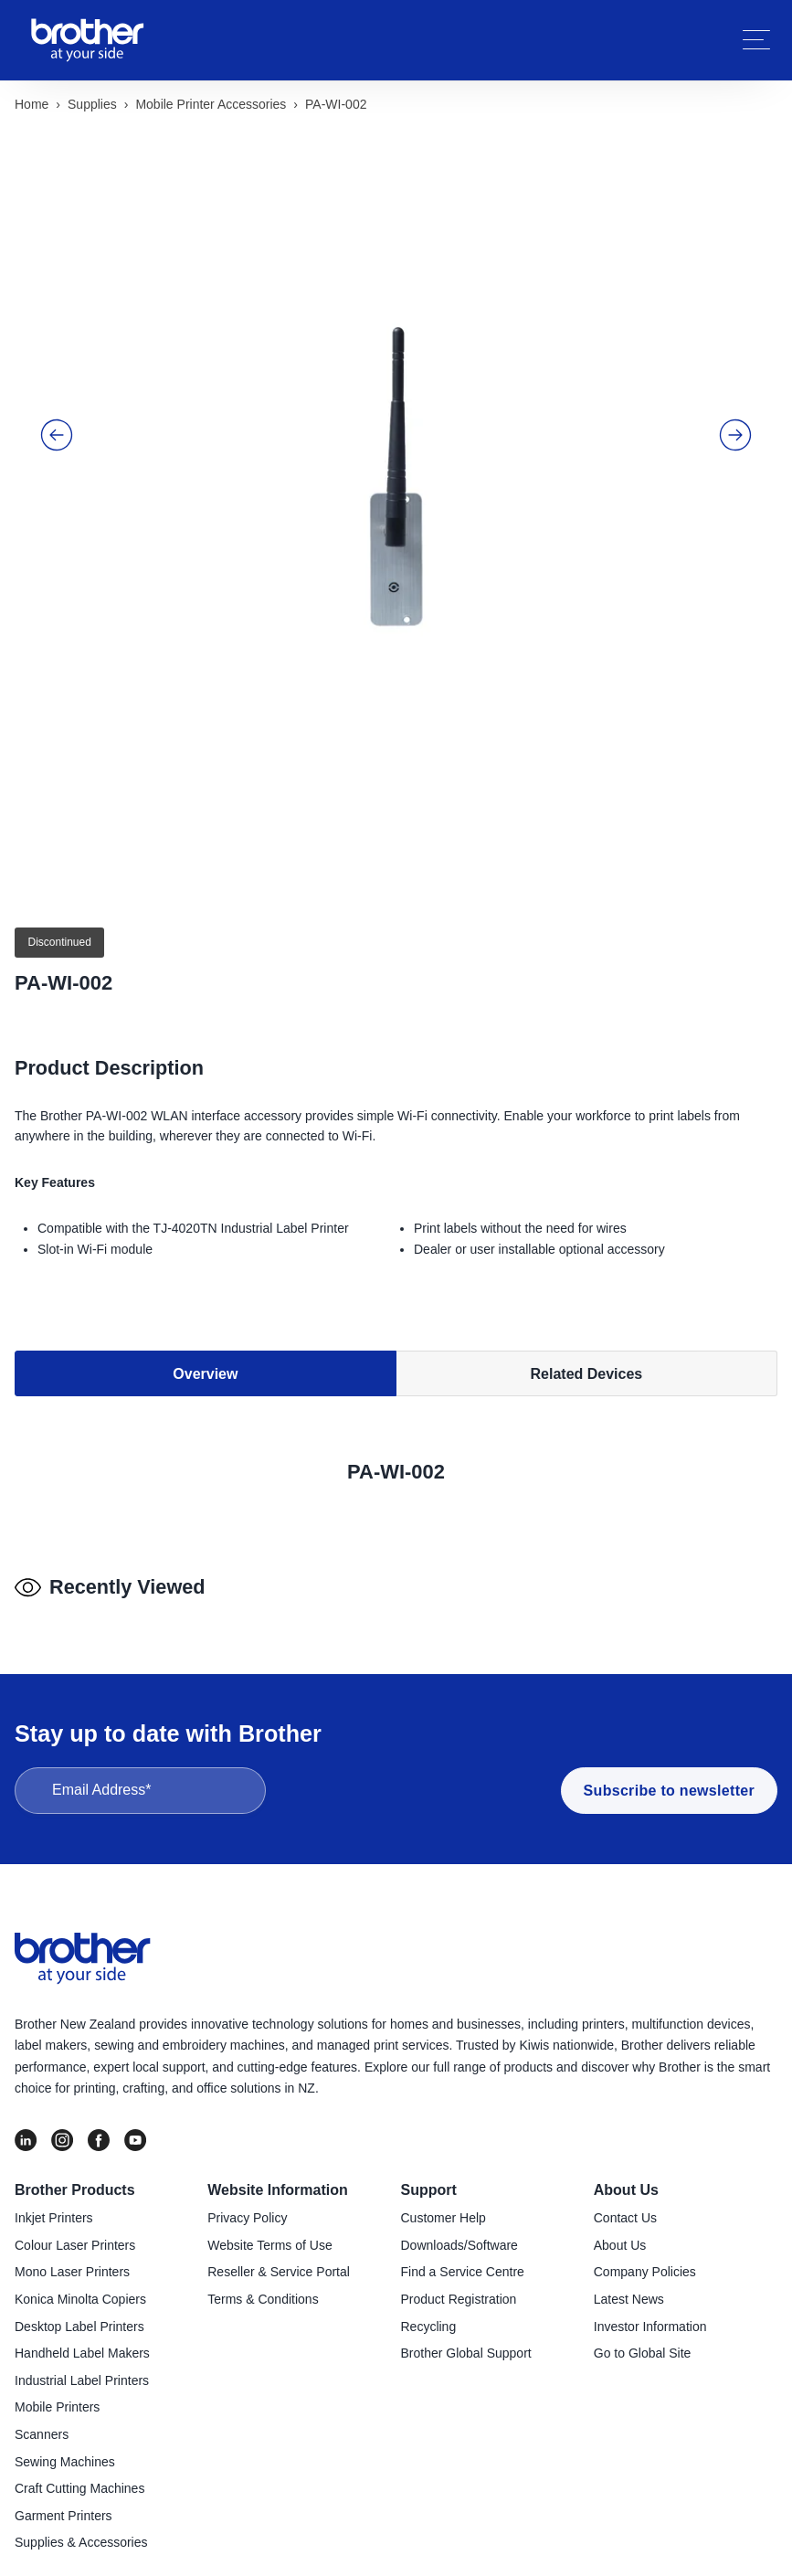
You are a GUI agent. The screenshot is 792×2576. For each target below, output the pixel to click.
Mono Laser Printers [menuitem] (72, 2260)
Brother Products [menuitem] (75, 2178)
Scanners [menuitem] (42, 2422)
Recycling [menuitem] (429, 2314)
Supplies (92, 104)
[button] (57, 402)
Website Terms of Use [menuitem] (269, 2233)
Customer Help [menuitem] (443, 2206)
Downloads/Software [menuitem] (459, 2233)
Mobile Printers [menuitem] (57, 2395)
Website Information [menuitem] (277, 2178)
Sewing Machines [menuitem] (65, 2449)
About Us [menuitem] (626, 2178)
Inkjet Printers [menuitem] (54, 2206)
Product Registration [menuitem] (459, 2287)
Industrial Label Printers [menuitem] (82, 2368)
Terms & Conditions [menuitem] (262, 2287)
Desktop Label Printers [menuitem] (79, 2314)
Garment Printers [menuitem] (63, 2503)
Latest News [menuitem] (629, 2287)
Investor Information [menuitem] (650, 2314)
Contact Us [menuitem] (625, 2206)
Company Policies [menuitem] (645, 2260)
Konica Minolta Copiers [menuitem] (80, 2287)
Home (31, 104)
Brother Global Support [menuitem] (466, 2341)
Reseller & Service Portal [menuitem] (278, 2260)
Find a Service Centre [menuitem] (462, 2260)
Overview (205, 1281)
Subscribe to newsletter (669, 1778)
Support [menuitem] (429, 2178)
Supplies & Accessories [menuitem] (81, 2530)
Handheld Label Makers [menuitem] (82, 2341)
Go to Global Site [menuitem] (643, 2341)
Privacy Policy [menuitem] (247, 2206)
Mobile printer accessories (210, 104)
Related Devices (587, 1281)
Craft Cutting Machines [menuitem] (79, 2476)
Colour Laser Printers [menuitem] (75, 2233)
